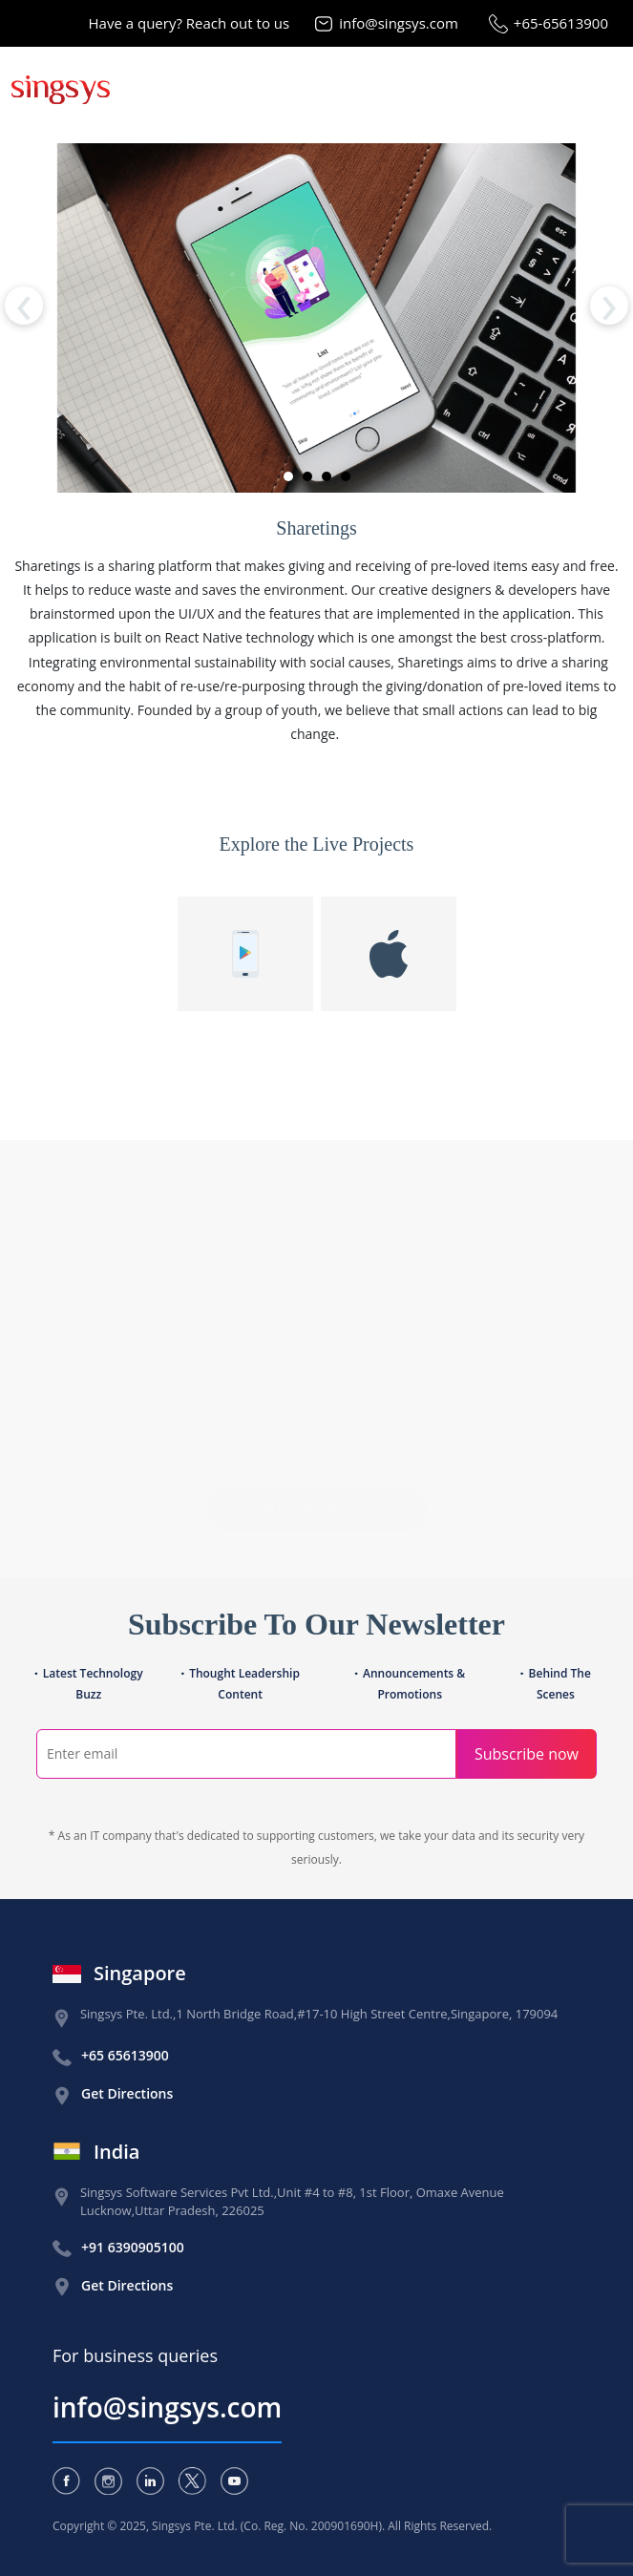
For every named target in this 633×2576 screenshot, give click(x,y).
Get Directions (127, 2093)
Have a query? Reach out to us (189, 22)
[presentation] (24, 305)
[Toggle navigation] (602, 88)
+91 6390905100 (132, 2247)
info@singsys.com (398, 22)
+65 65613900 (125, 2055)
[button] (288, 476)
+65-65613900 (561, 22)
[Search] (246, 1754)
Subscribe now (527, 1753)
